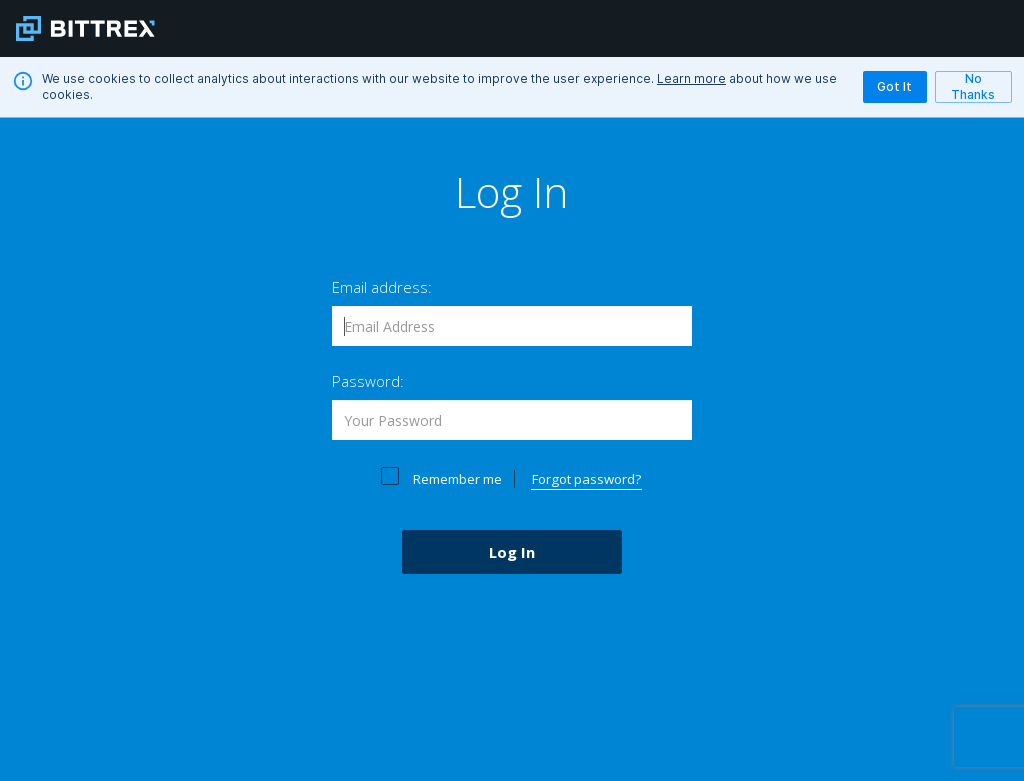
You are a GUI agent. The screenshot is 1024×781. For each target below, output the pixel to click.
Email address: (382, 287)
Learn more (691, 78)
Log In (512, 552)
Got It (895, 87)
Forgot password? (586, 479)
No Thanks (973, 86)
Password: (368, 381)
